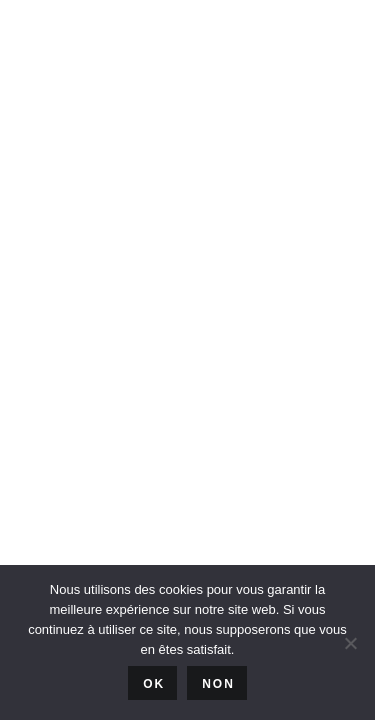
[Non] (350, 643)
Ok (154, 684)
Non (218, 684)
